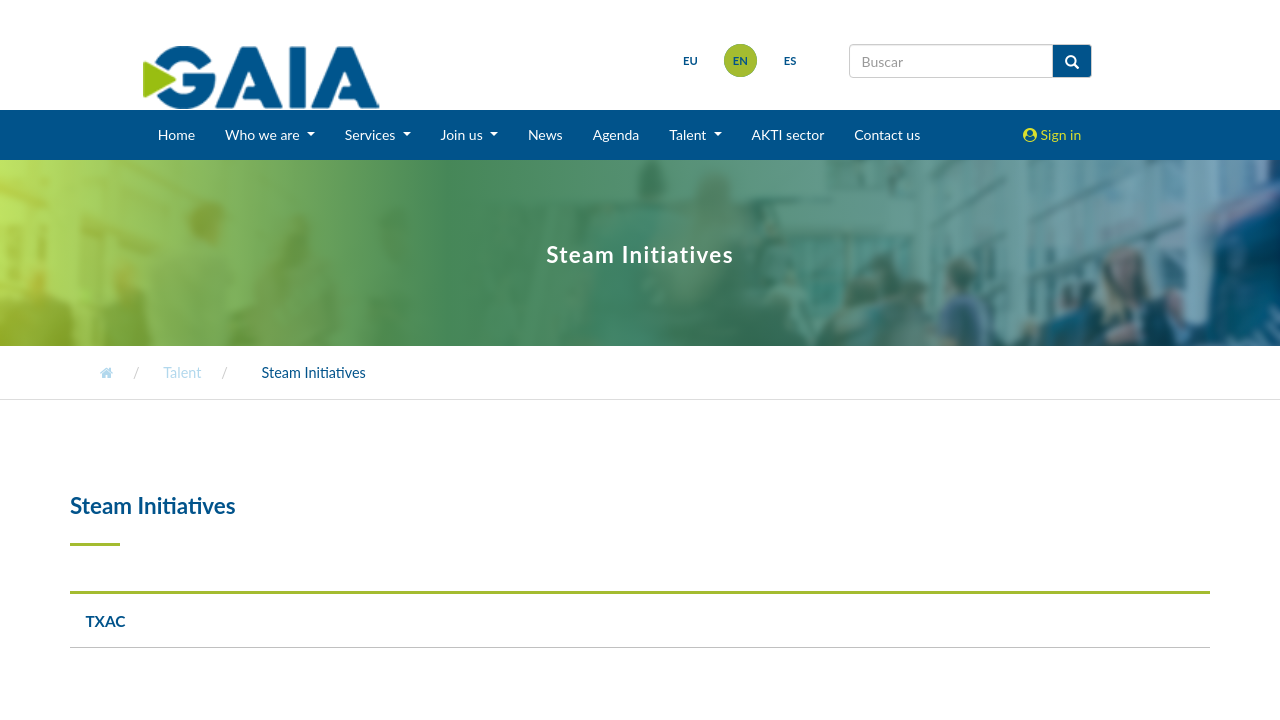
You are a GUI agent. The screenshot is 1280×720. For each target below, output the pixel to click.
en (740, 60)
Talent (182, 372)
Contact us (887, 134)
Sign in (1052, 134)
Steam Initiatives (314, 372)
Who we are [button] (264, 134)
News (545, 134)
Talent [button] (689, 134)
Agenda (616, 134)
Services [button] (372, 134)
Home (176, 134)
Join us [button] (464, 134)
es (790, 60)
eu (690, 60)
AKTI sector (788, 134)
